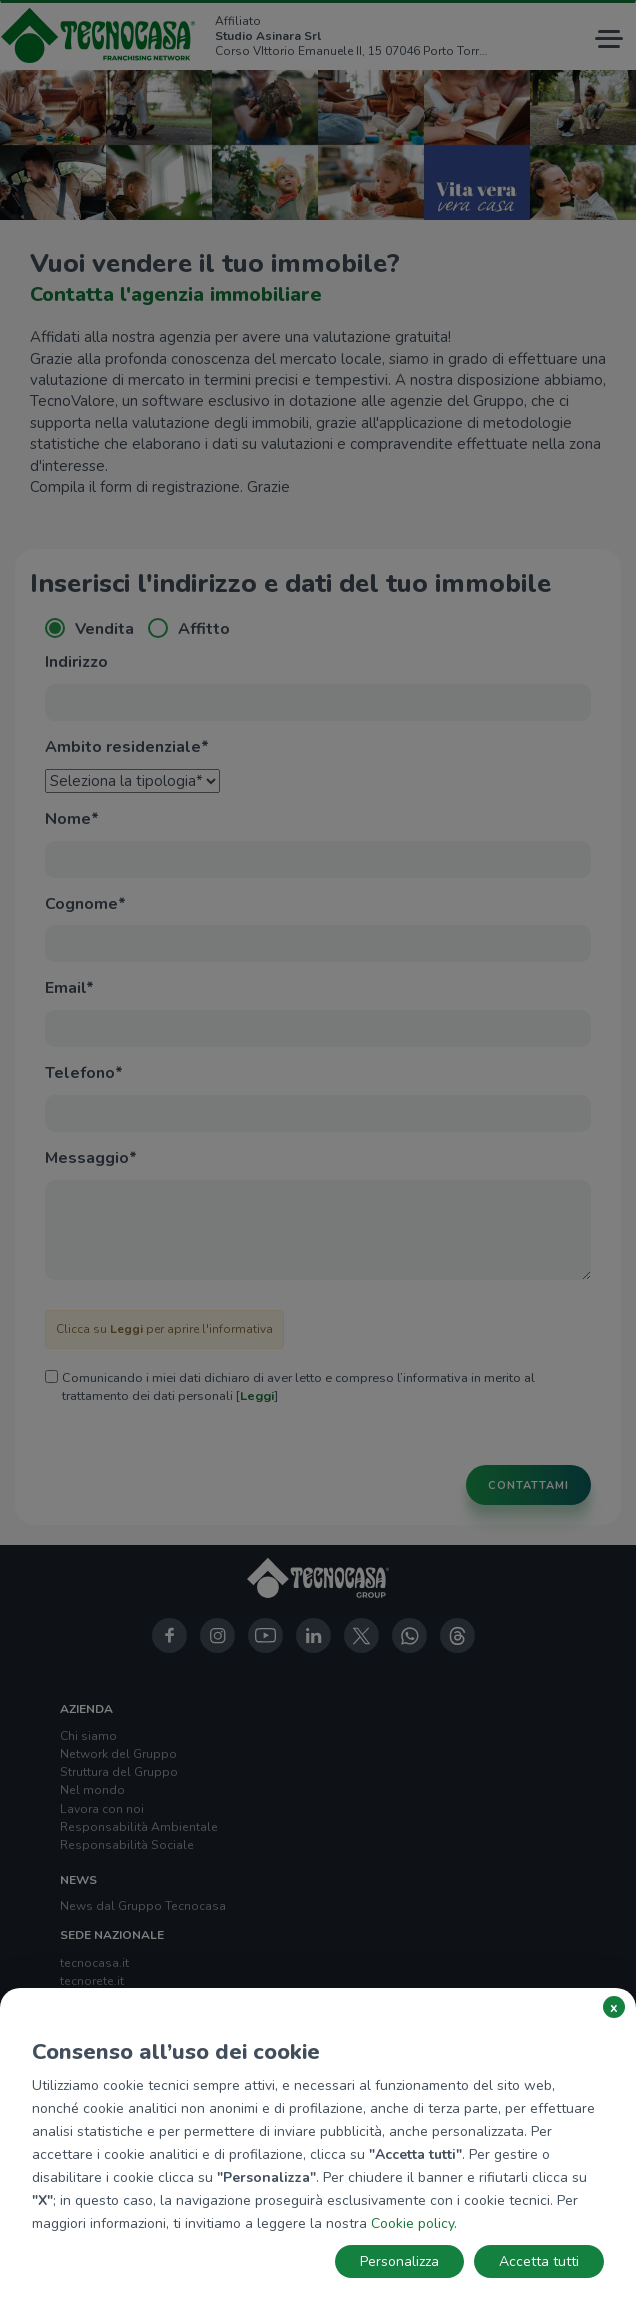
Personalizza (399, 2261)
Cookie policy (412, 2223)
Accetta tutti (539, 2261)
